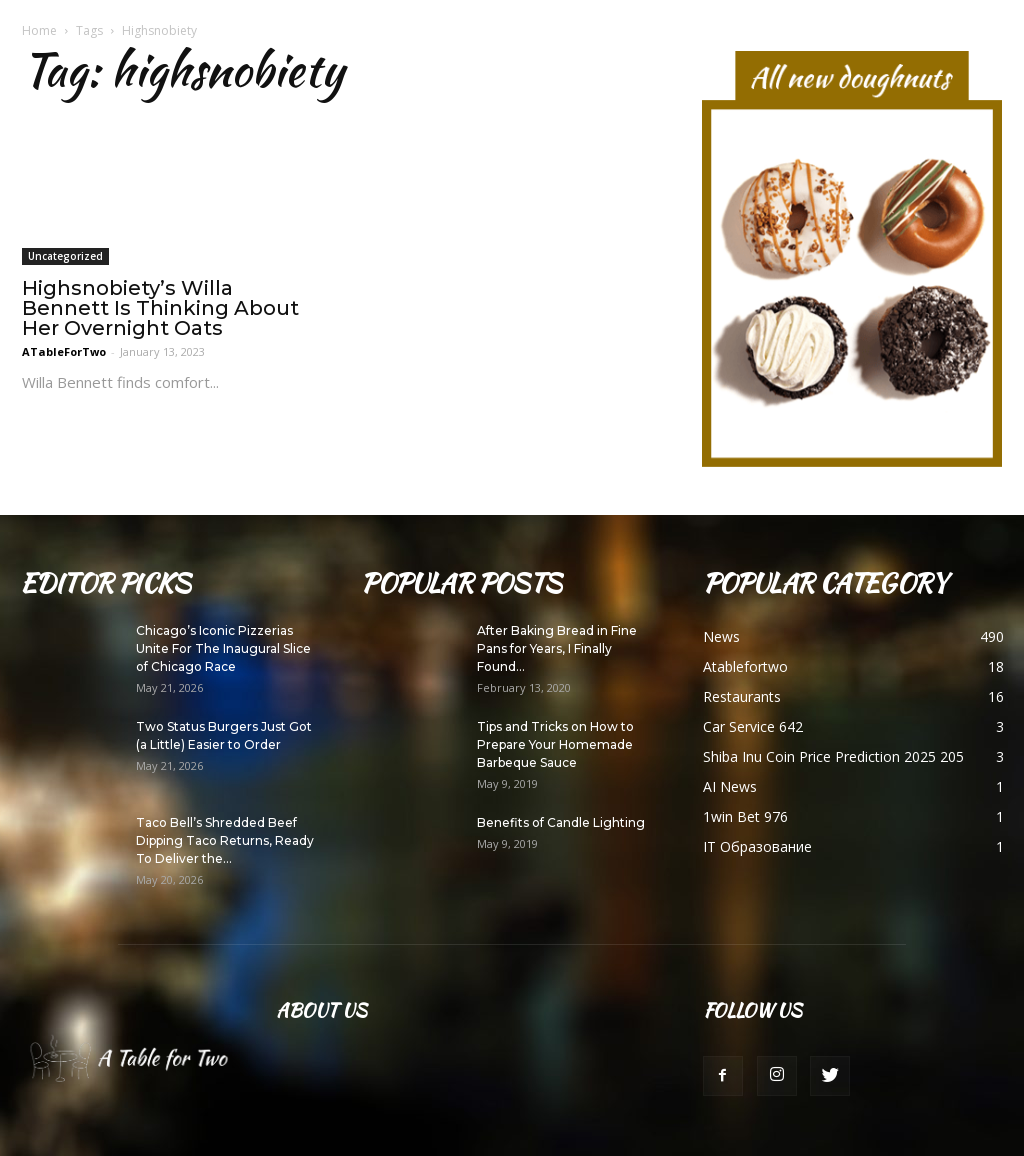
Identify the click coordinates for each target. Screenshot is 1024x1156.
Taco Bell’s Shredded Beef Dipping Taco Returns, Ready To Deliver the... (225, 840)
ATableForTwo (64, 351)
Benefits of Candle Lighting (561, 822)
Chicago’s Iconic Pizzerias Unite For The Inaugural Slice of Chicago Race (223, 648)
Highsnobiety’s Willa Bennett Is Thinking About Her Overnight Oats (160, 308)
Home (39, 30)
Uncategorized (65, 256)
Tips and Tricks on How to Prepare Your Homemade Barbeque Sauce (555, 744)
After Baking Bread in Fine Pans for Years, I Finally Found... (557, 648)
